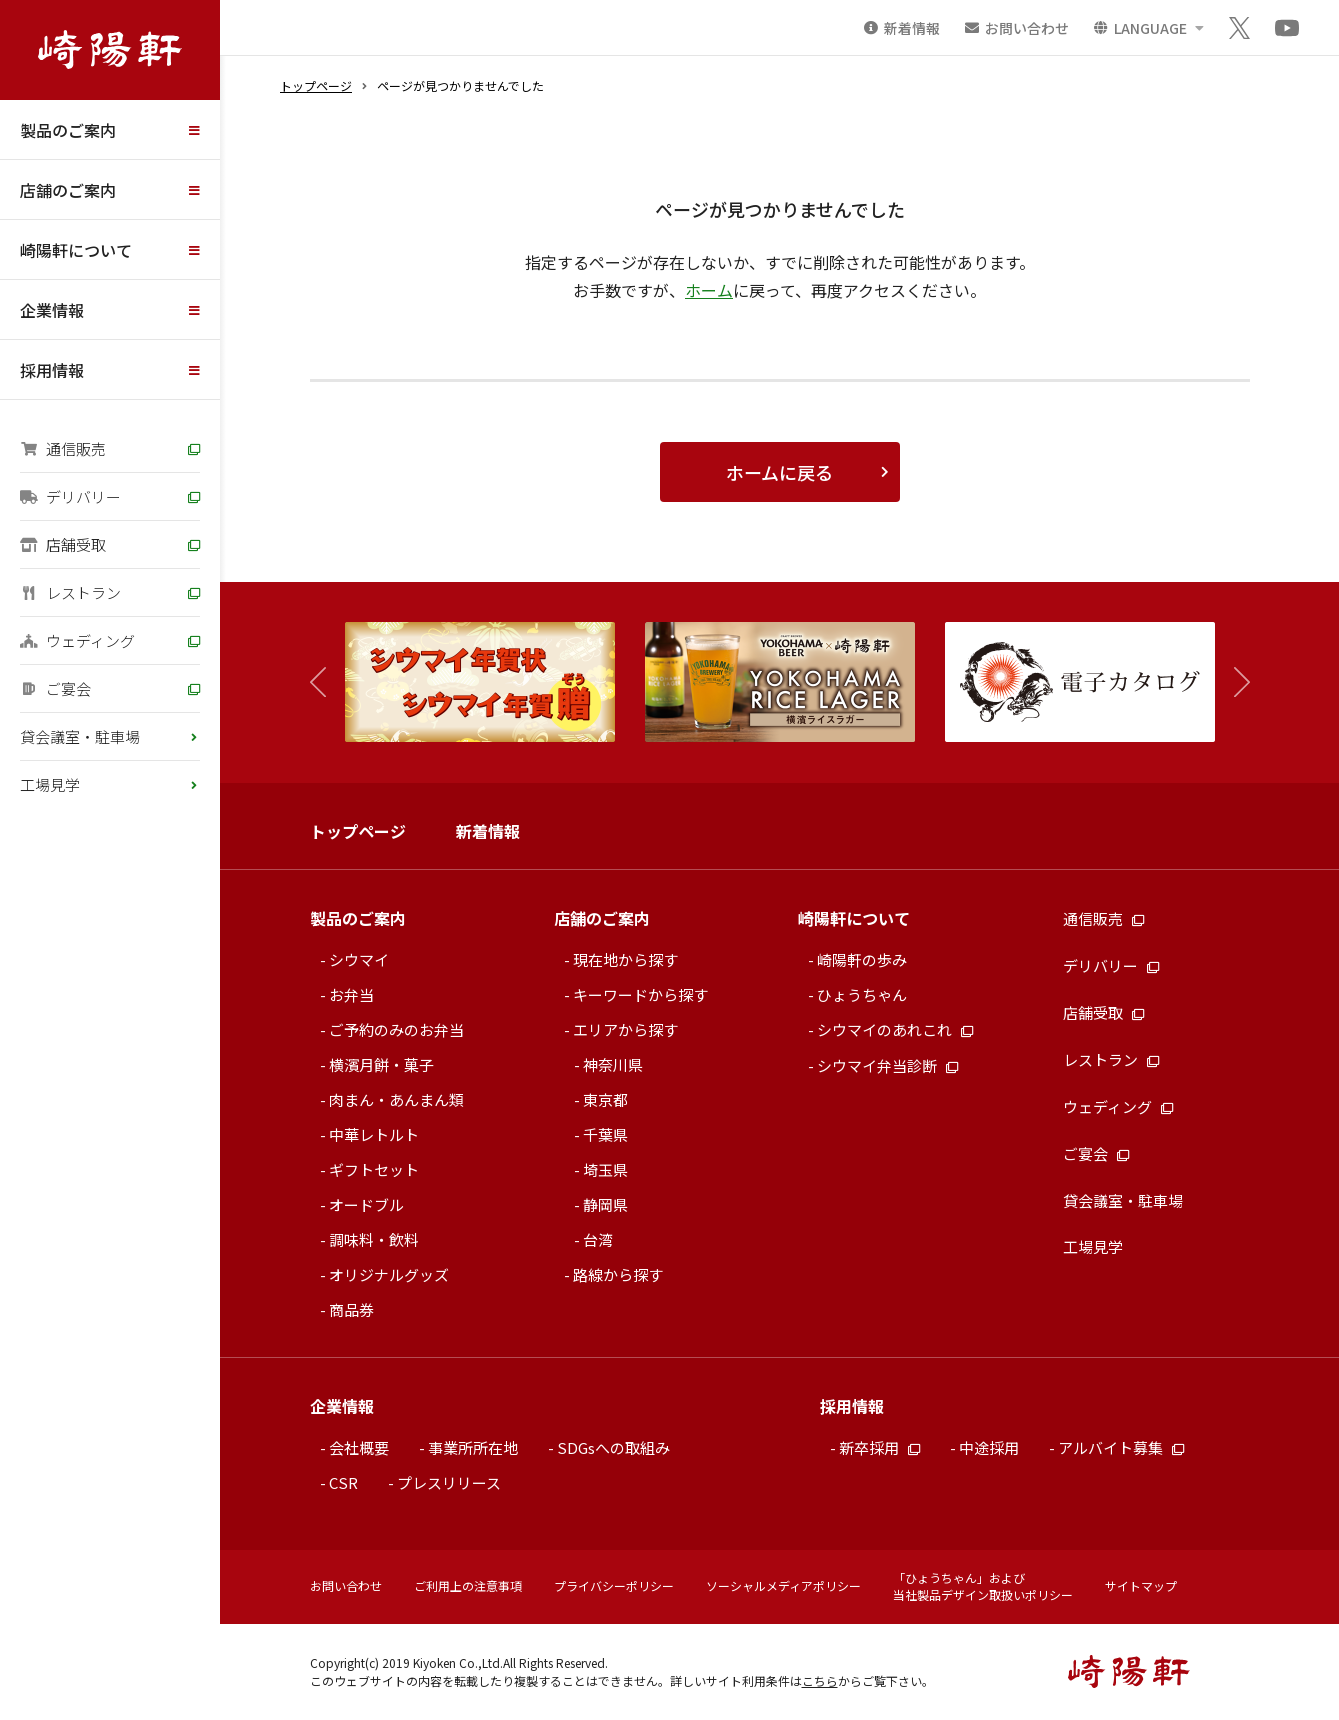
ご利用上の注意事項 (468, 1585)
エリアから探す (625, 1029)
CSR (343, 1482)
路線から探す (618, 1274)
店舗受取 (63, 544)
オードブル (366, 1204)
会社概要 (359, 1447)
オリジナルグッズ (389, 1274)
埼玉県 (605, 1169)
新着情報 (488, 831)
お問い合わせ (346, 1585)
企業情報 (52, 310)
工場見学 (50, 784)
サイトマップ (1141, 1585)
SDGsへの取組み (613, 1447)
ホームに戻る (779, 472)
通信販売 (63, 448)
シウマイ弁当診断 (887, 1065)
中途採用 (989, 1447)
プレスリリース (449, 1482)
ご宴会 (55, 688)
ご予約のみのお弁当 (396, 1029)
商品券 (351, 1309)
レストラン (70, 592)
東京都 (605, 1099)
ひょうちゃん (862, 994)
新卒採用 (879, 1447)
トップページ (316, 85)
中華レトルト (374, 1134)
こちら (820, 1680)
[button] (1232, 682)
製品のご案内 (68, 130)
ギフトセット (374, 1169)
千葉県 (605, 1134)
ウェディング (77, 640)
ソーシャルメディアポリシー (783, 1585)
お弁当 (351, 994)
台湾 (598, 1239)
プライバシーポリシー (614, 1585)
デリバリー (70, 496)
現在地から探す (625, 959)
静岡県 (605, 1204)
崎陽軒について (76, 250)
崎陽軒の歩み (862, 959)
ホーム (709, 290)
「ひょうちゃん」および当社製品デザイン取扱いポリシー (983, 1586)
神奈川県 (613, 1064)
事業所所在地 (473, 1447)
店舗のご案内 (68, 190)
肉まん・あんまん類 (396, 1099)
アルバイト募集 (1121, 1447)
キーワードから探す (640, 994)
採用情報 (52, 370)
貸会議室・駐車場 (80, 736)
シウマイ (359, 959)
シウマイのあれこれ (895, 1029)
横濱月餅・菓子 (381, 1064)
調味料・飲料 (374, 1239)
